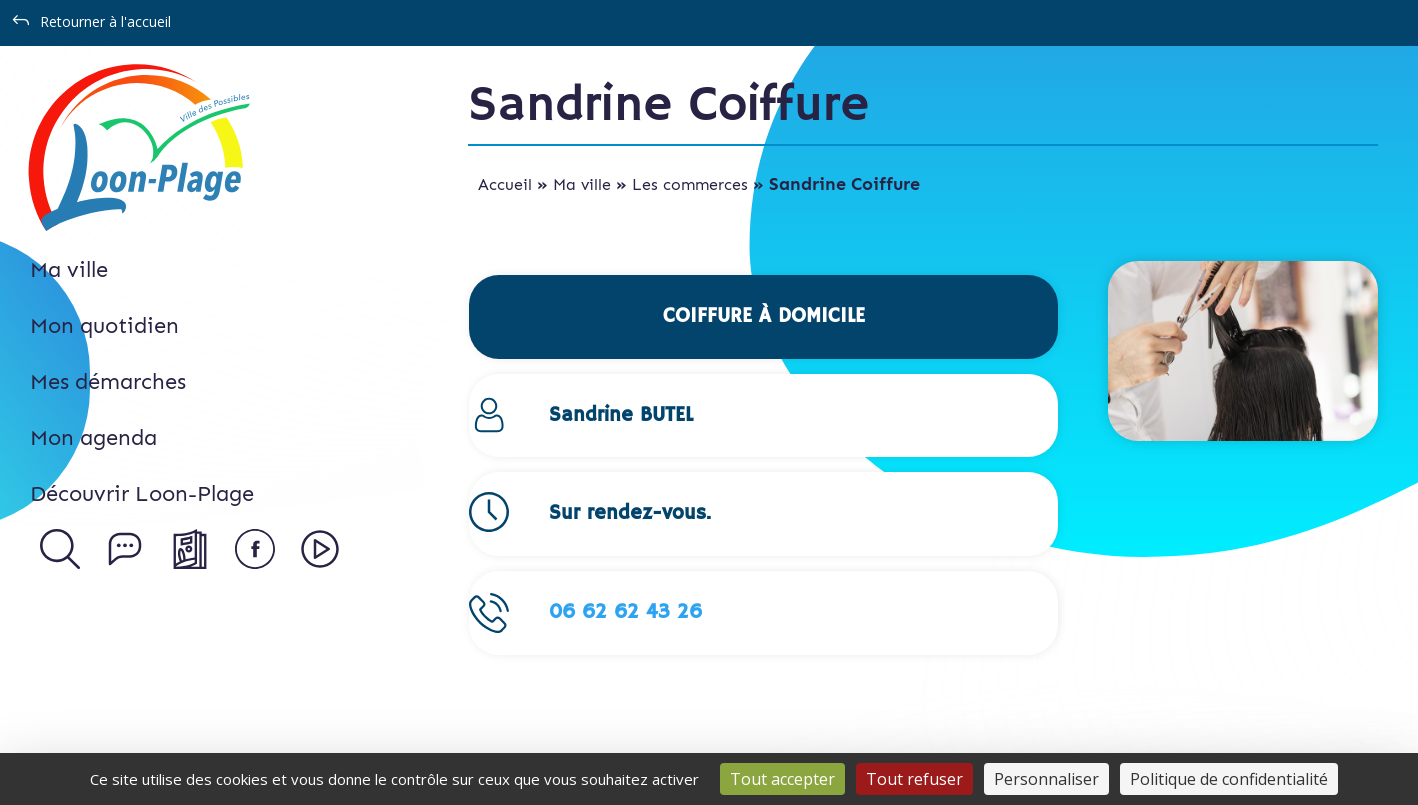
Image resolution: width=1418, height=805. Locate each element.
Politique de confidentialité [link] (1229, 779)
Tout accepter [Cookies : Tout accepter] (782, 779)
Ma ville (582, 184)
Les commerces (690, 184)
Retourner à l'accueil (105, 21)
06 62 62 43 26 (625, 612)
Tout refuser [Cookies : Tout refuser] (914, 779)
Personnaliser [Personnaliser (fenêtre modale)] (1046, 779)
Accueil (505, 184)
